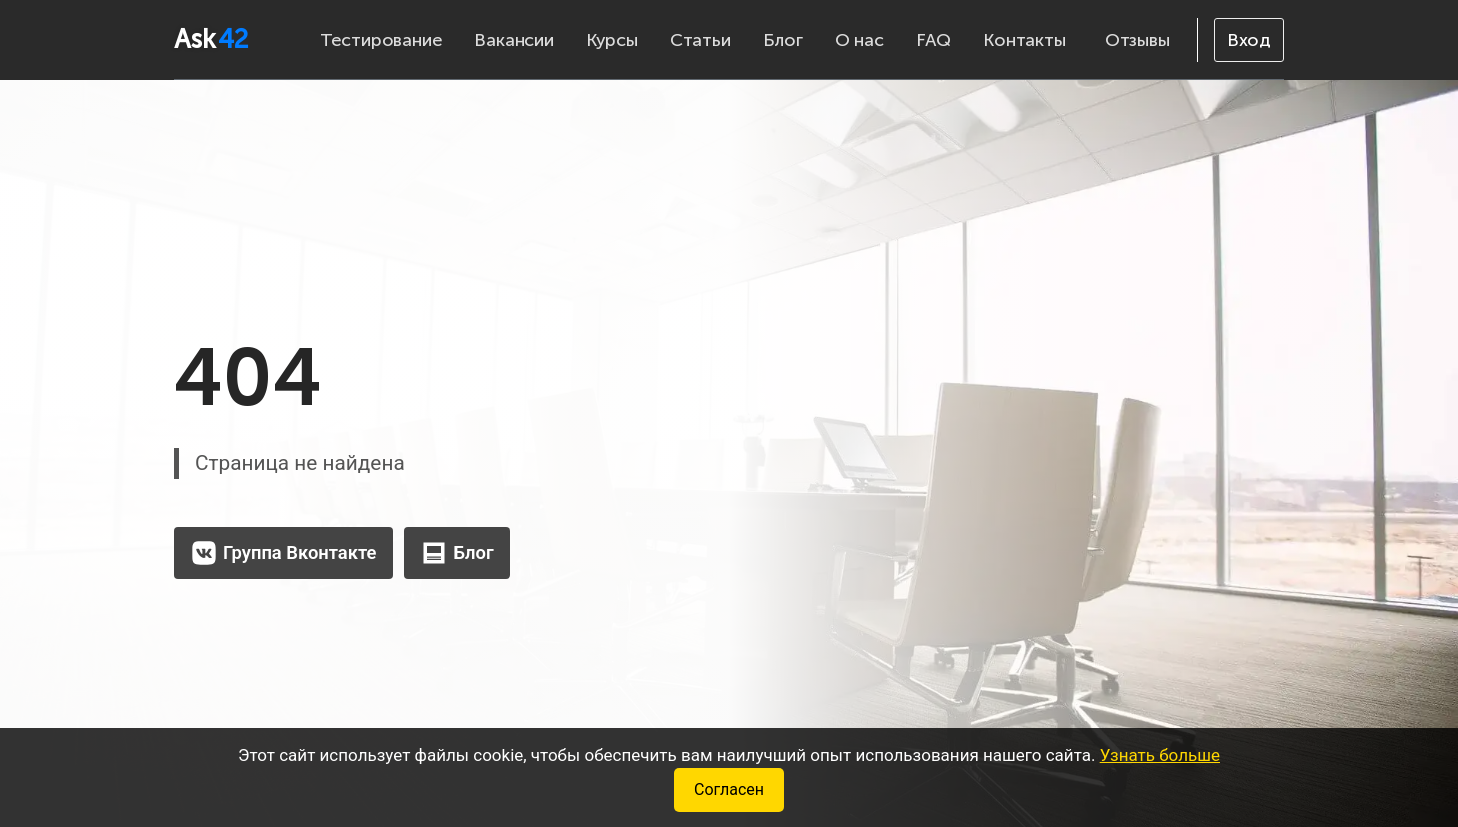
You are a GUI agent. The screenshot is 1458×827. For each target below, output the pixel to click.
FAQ (933, 40)
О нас (859, 40)
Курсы (612, 40)
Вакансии (513, 40)
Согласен (729, 789)
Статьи (700, 40)
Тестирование (381, 40)
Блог (783, 40)
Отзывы (1137, 40)
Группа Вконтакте (283, 553)
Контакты (1024, 40)
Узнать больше (1160, 755)
